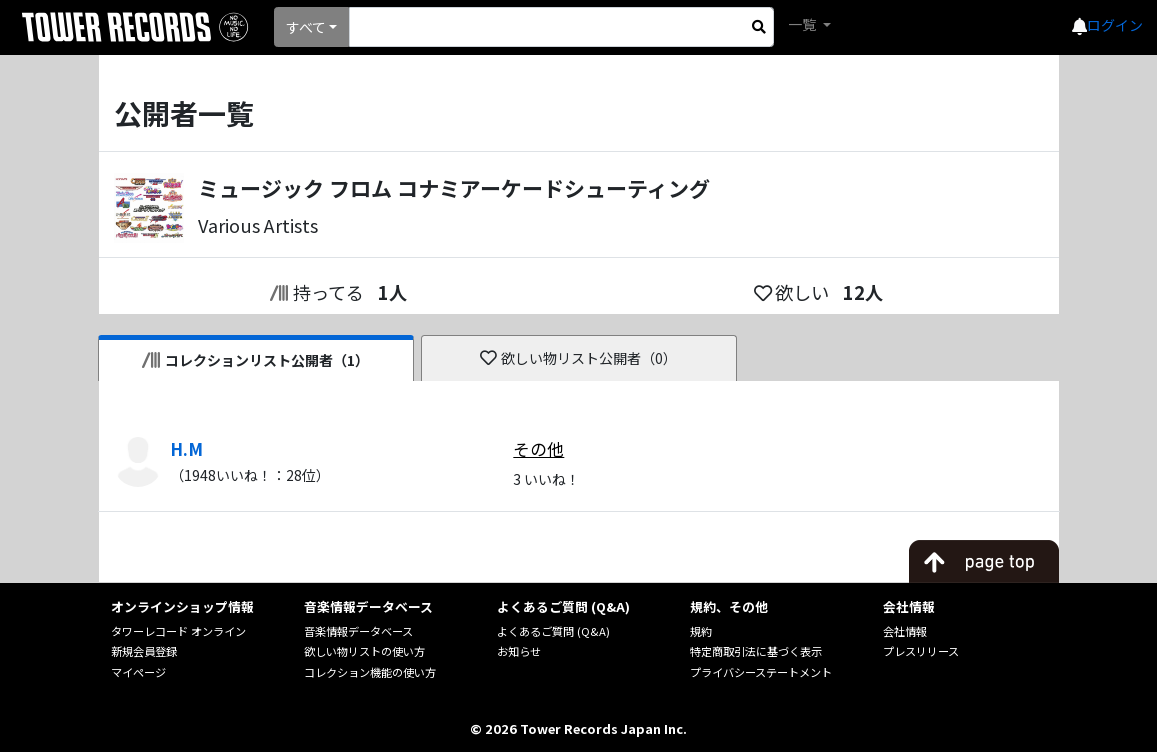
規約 (701, 631)
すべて (306, 27)
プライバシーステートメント (761, 672)
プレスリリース (921, 651)
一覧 (803, 24)
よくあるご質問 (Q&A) (553, 631)
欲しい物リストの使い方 (364, 651)
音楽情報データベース (358, 631)
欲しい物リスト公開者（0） (578, 358)
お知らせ (519, 651)
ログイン (1115, 25)
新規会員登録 (144, 651)
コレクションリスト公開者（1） (255, 360)
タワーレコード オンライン (178, 631)
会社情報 (905, 631)
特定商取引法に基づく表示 (756, 651)
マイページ (138, 672)
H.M (186, 449)
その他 (538, 449)
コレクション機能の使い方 (370, 672)
